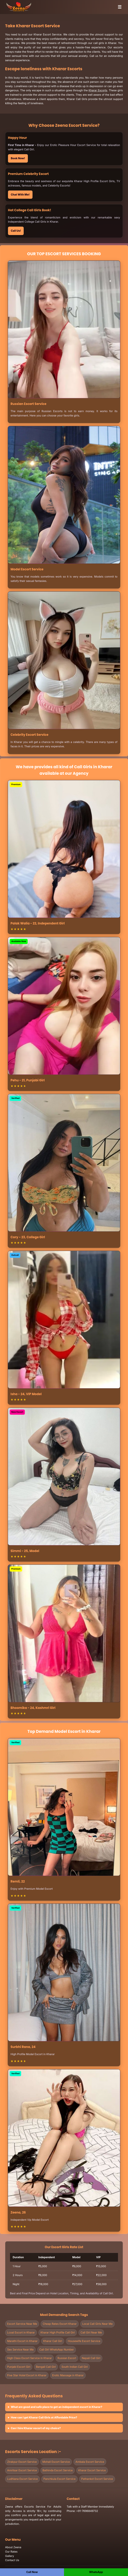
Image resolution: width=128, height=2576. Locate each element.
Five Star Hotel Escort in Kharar (26, 2375)
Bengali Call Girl (46, 2366)
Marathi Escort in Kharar (22, 2341)
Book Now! (18, 158)
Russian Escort (67, 2358)
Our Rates (11, 2551)
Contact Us (12, 2560)
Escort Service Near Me (22, 2323)
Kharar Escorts (97, 90)
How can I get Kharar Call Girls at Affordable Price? (44, 2417)
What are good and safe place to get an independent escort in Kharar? (56, 2407)
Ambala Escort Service (90, 2461)
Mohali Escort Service (56, 2461)
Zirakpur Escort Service (22, 2461)
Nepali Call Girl (91, 2358)
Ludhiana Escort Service (22, 2478)
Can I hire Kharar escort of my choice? (36, 2428)
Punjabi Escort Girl (18, 2366)
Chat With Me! (20, 194)
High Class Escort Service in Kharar (29, 2358)
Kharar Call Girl (52, 2341)
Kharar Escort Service (92, 2470)
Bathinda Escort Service (57, 2470)
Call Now (32, 2572)
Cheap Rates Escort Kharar (60, 2323)
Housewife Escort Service (84, 2341)
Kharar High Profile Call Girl (57, 2332)
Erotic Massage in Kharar (68, 2375)
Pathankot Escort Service (97, 2478)
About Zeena (13, 2547)
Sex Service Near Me (20, 2349)
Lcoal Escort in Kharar (21, 2332)
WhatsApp (96, 2572)
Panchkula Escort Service (59, 2478)
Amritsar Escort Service (22, 2470)
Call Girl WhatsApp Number (56, 2349)
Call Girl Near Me (91, 2332)
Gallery (9, 2556)
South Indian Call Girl (75, 2366)
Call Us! (16, 230)
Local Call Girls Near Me (97, 2323)
